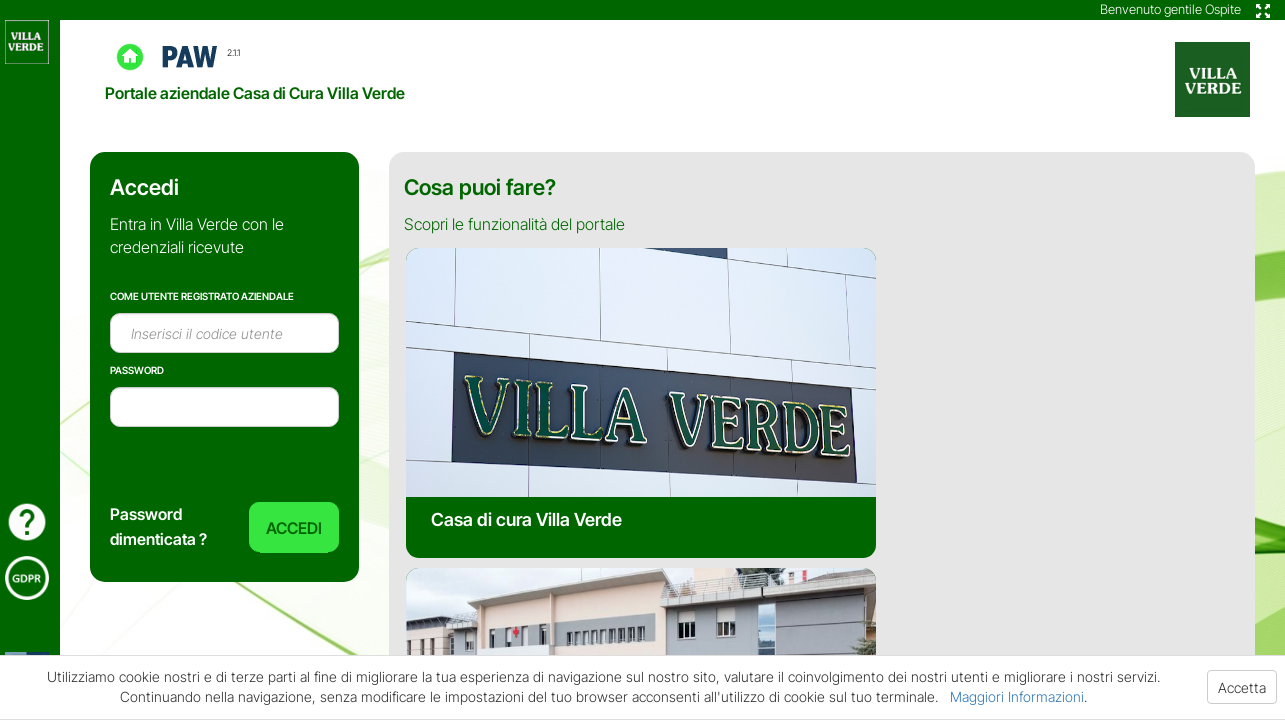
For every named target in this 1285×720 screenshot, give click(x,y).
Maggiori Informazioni (1017, 696)
